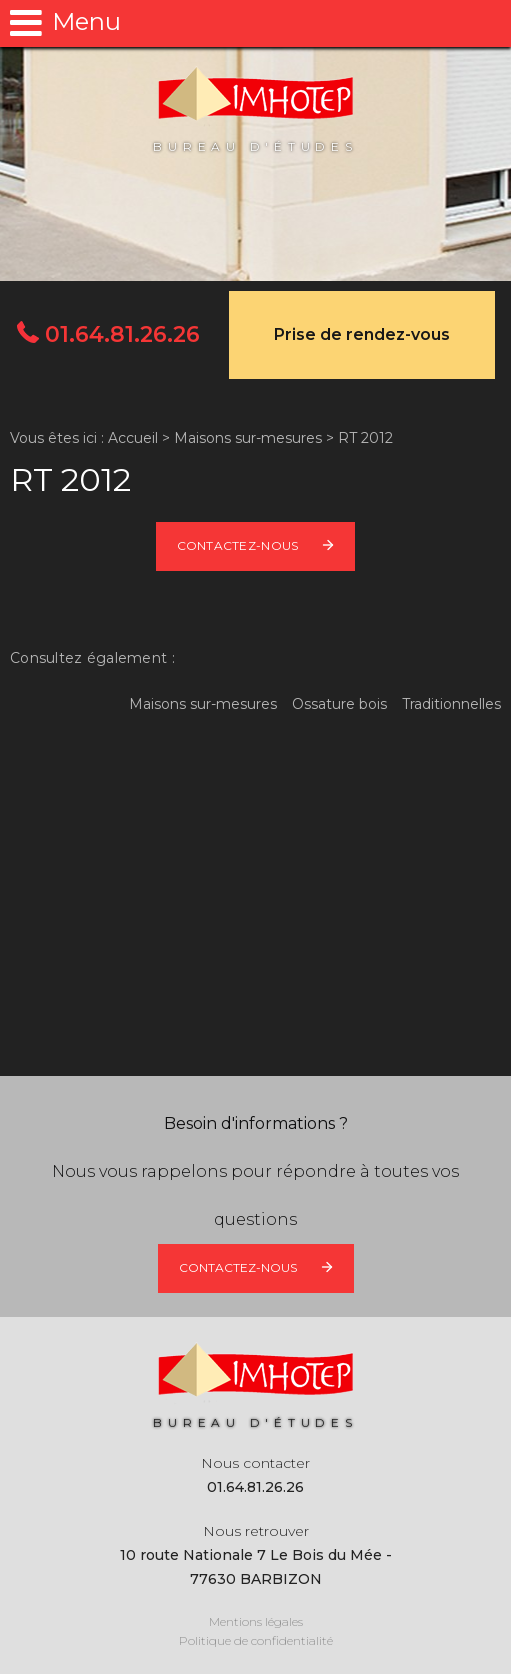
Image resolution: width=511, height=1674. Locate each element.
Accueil (133, 438)
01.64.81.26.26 (119, 334)
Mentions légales (256, 1621)
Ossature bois (339, 704)
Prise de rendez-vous (362, 334)
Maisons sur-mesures (248, 438)
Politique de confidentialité (256, 1640)
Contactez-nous (238, 545)
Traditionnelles (451, 704)
